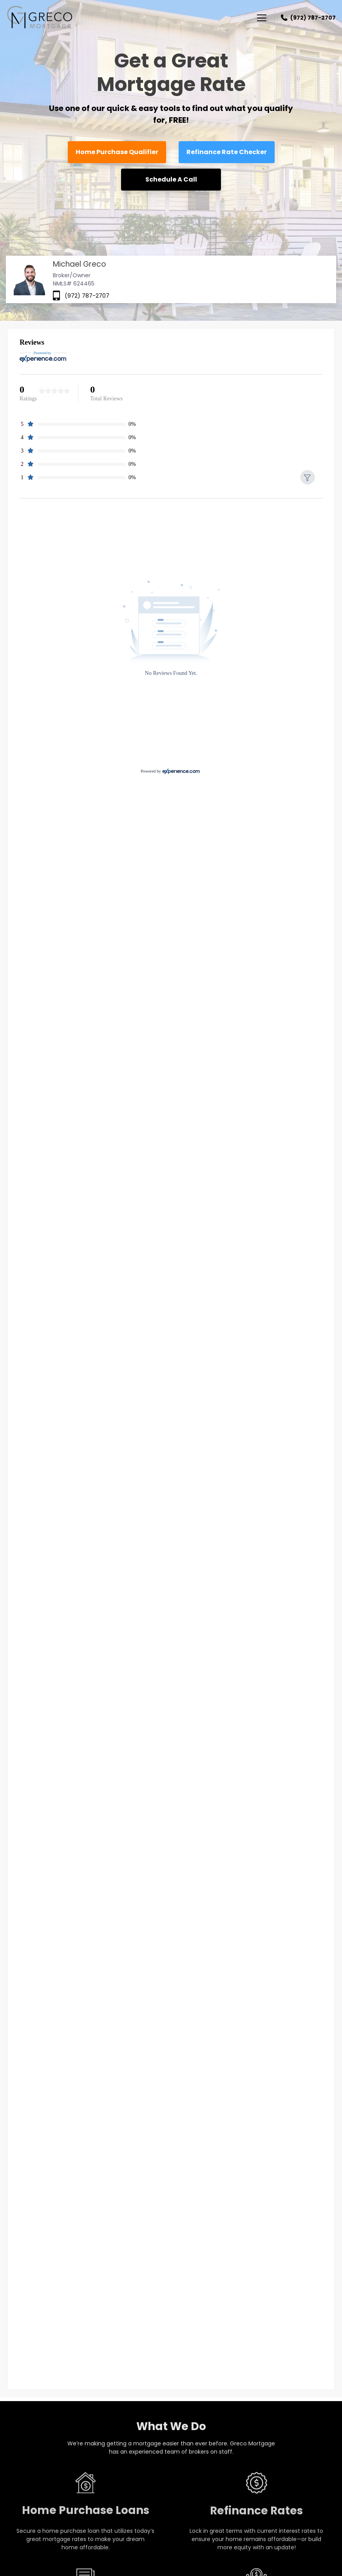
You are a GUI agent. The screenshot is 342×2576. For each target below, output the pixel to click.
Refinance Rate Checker (226, 151)
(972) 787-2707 (313, 18)
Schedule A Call (171, 179)
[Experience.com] (181, 771)
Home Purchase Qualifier (117, 151)
